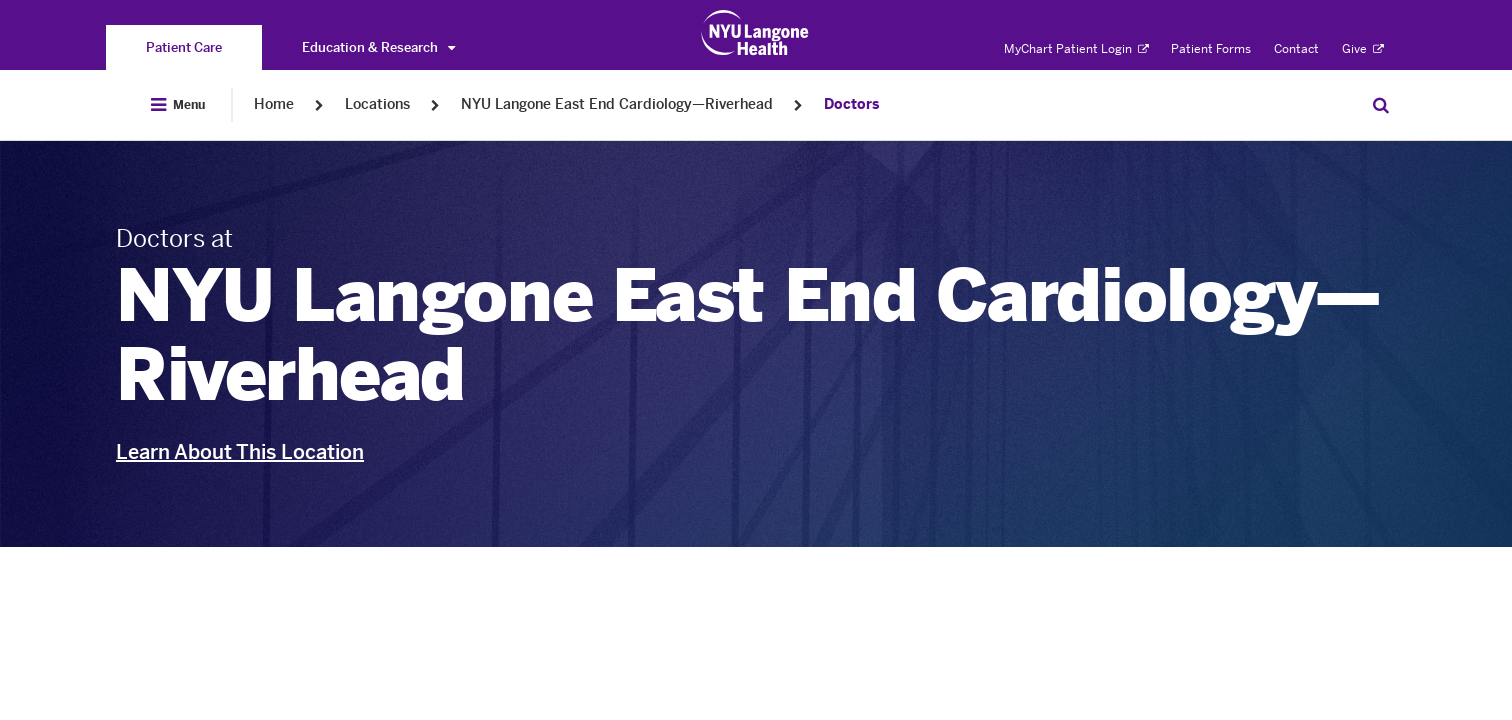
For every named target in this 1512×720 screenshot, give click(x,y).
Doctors (851, 104)
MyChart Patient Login (1076, 49)
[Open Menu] (178, 105)
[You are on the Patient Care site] (184, 47)
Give (1363, 49)
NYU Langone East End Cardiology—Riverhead (617, 104)
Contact (1296, 49)
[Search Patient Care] (1381, 105)
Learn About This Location (240, 452)
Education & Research (378, 47)
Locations (377, 104)
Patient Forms (1211, 49)
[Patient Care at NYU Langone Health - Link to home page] (755, 33)
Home (274, 104)
